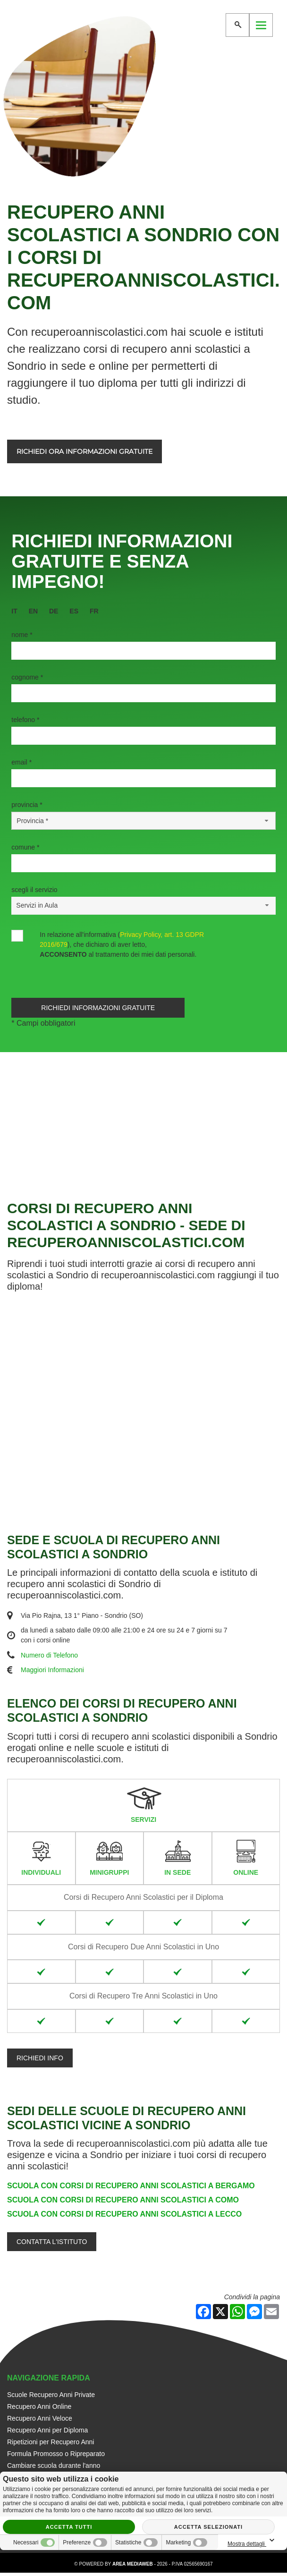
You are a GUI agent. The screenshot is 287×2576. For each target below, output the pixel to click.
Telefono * (25, 719)
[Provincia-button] (143, 821)
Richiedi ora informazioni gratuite (84, 451)
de (53, 611)
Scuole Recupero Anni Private (51, 2398)
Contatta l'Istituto (52, 2245)
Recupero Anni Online (39, 2410)
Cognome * (27, 677)
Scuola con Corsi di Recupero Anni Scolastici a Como (123, 2204)
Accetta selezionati (208, 2527)
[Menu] (261, 25)
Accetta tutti (69, 2527)
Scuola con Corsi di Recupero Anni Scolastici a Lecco (124, 2218)
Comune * (25, 847)
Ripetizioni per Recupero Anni (50, 2445)
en (33, 611)
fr (94, 611)
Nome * (21, 634)
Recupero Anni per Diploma (47, 2433)
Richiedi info (40, 2061)
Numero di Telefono (49, 1658)
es (73, 611)
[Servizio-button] (143, 905)
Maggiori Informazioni (52, 1673)
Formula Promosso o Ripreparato (56, 2457)
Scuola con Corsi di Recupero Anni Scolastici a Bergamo (131, 2189)
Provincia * (26, 804)
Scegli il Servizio (34, 889)
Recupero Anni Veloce (39, 2421)
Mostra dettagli (253, 2540)
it (14, 611)
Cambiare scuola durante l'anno (53, 2469)
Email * (21, 762)
